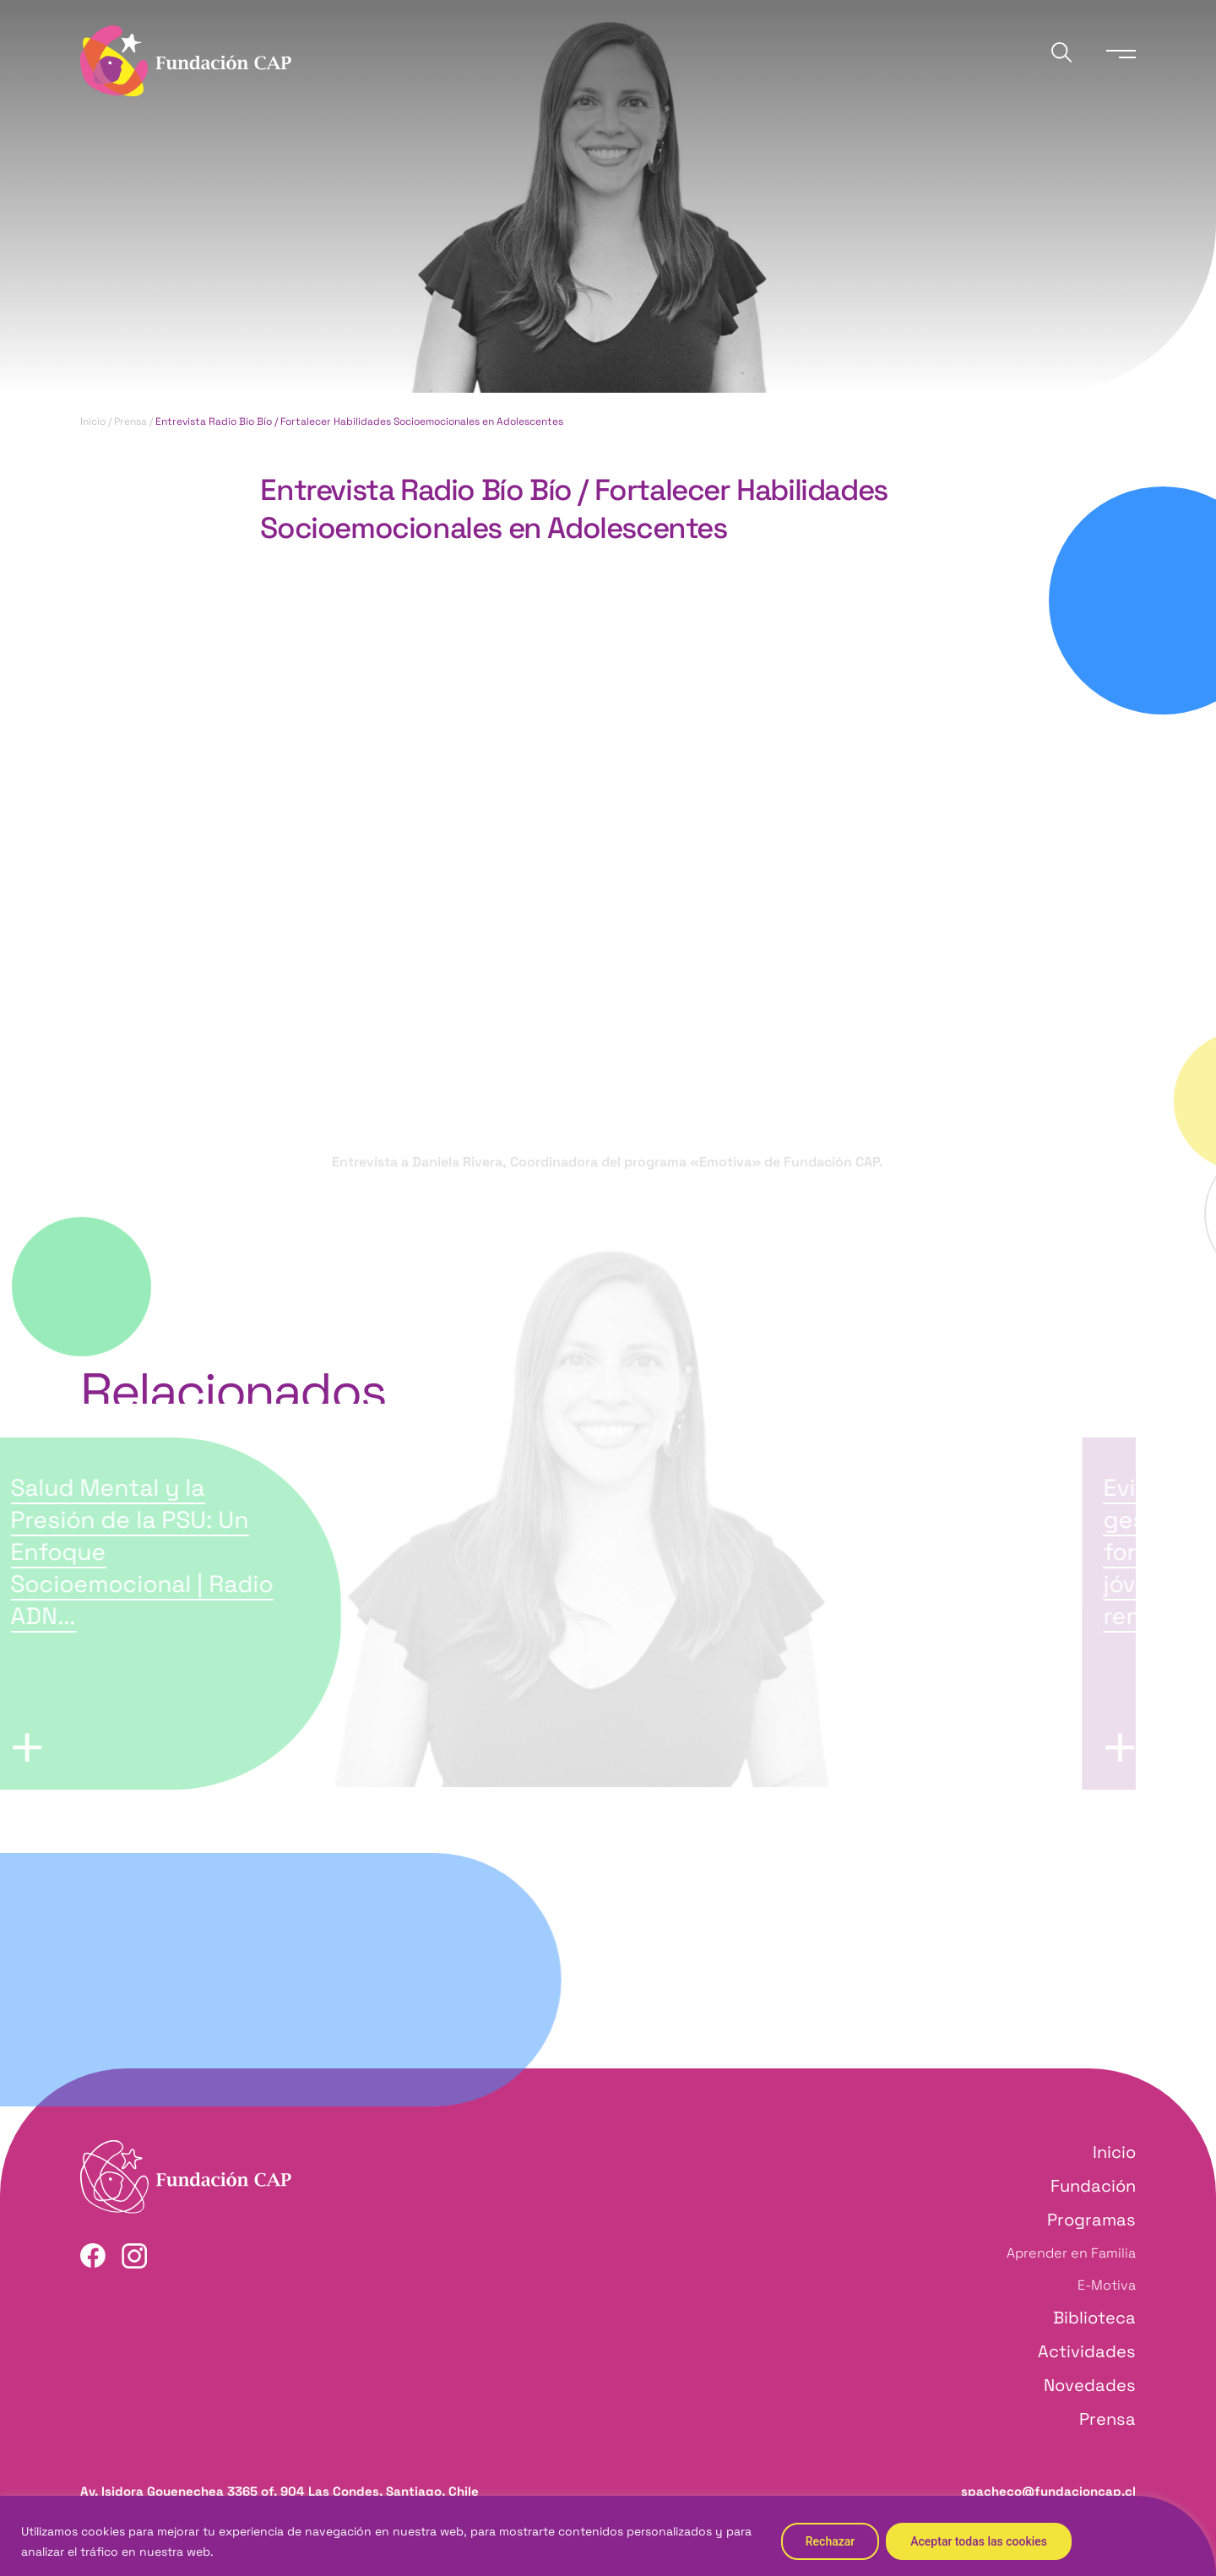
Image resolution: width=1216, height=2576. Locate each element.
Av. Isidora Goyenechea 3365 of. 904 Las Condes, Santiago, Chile (279, 2491)
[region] (608, 2536)
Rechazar (830, 2541)
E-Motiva (1107, 2285)
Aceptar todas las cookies (978, 2541)
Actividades (1087, 2351)
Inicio (93, 421)
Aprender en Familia (1071, 2253)
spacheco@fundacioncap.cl (1048, 2491)
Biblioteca (1094, 2318)
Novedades (1090, 2385)
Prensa (130, 421)
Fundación (1093, 2186)
